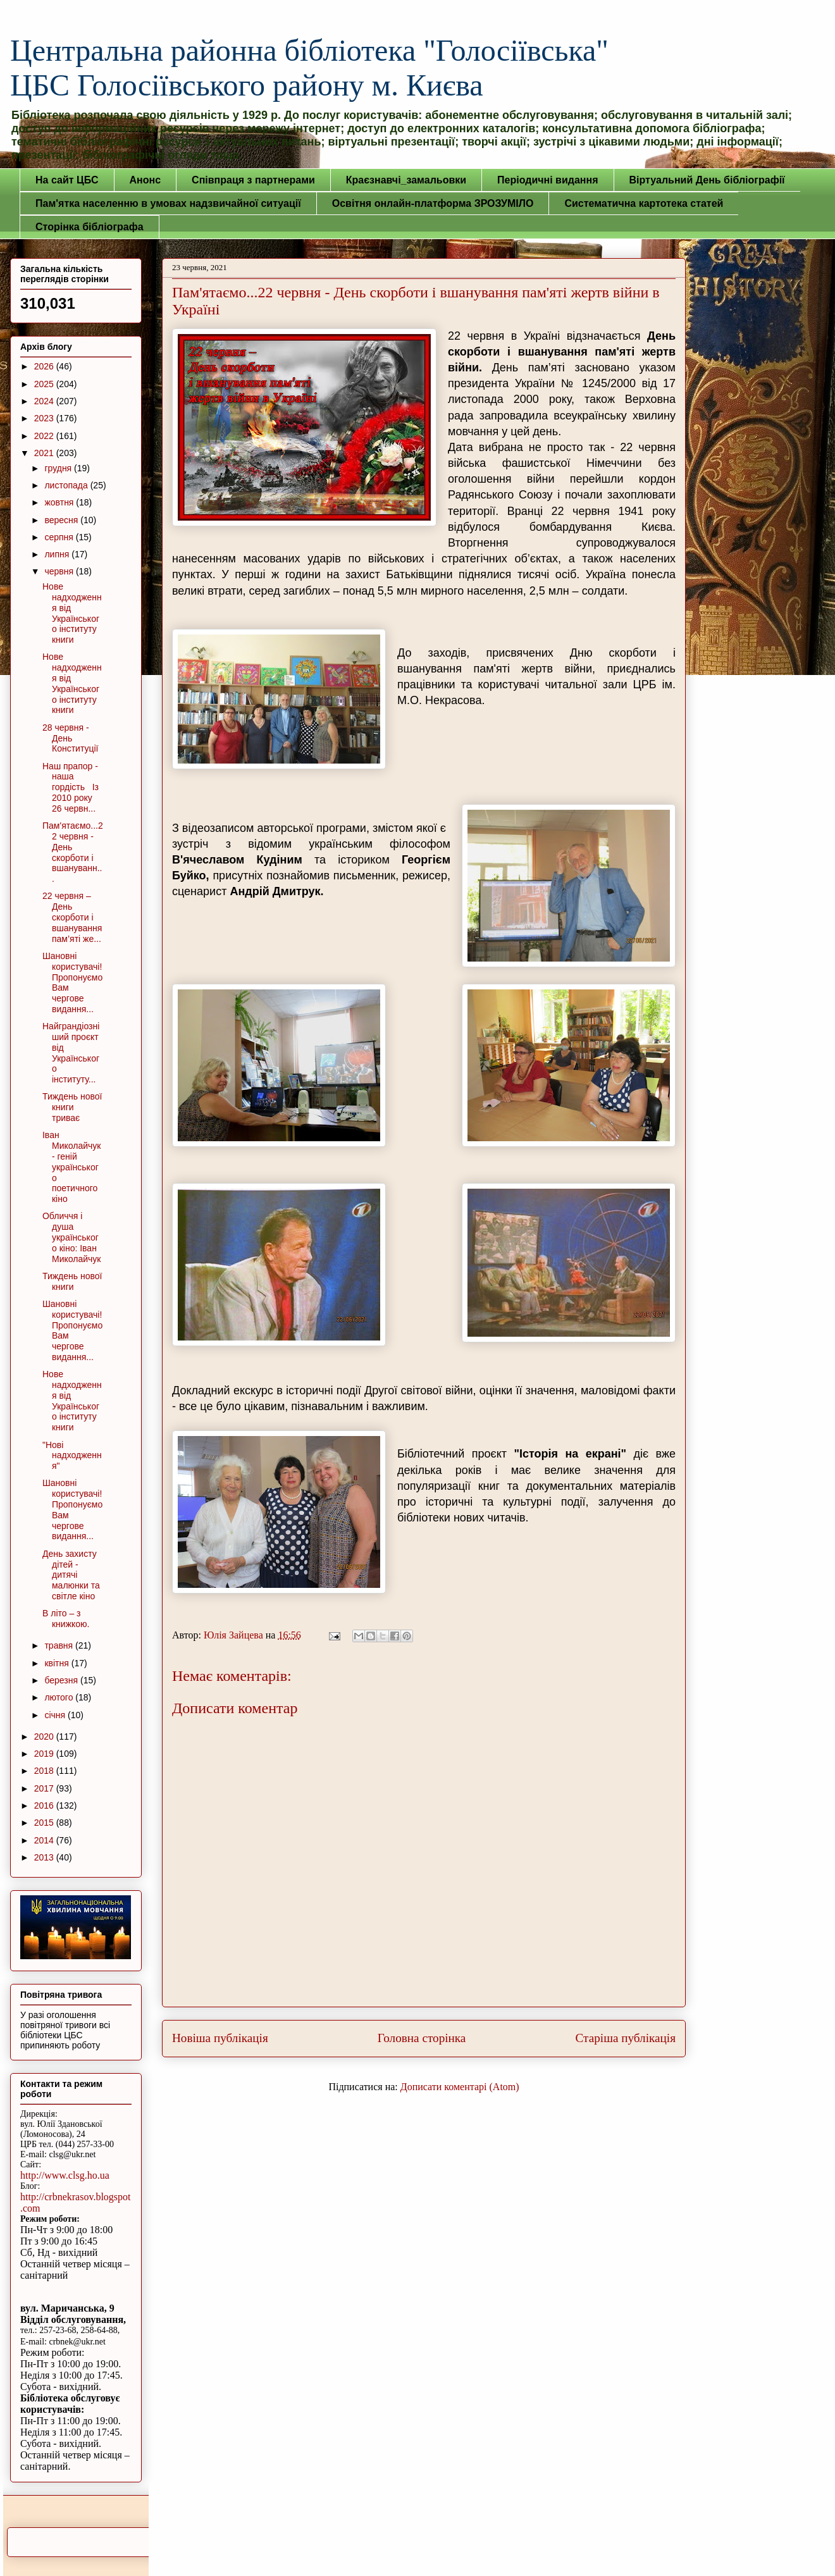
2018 (45, 1771)
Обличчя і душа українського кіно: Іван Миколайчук (71, 1237)
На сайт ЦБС (67, 180)
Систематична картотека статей (643, 203)
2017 (45, 1788)
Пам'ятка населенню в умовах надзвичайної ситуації (168, 203)
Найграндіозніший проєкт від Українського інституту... (70, 1052)
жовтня (60, 502)
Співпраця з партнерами (253, 180)
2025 (45, 384)
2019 (45, 1754)
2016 (45, 1805)
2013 (45, 1857)
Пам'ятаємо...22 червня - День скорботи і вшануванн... (72, 852)
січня (56, 1715)
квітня (57, 1663)
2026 (45, 366)
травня (59, 1645)
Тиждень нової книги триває (72, 1107)
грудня (59, 468)
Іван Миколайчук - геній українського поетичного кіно (71, 1167)
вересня (62, 520)
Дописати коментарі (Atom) (459, 2086)
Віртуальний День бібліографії (707, 180)
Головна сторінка (422, 2038)
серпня (59, 537)
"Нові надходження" (72, 1455)
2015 (45, 1822)
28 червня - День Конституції (70, 738)
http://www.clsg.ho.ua (64, 2175)
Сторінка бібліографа (89, 226)
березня (62, 1680)
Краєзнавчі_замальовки (406, 180)
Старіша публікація (626, 2038)
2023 (45, 418)
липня (57, 554)
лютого (59, 1697)
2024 (45, 401)
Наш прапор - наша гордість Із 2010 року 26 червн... (70, 787)
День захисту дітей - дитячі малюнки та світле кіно (71, 1575)
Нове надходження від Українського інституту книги (72, 613)
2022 (45, 436)
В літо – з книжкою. (66, 1618)
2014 (45, 1840)
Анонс (145, 180)
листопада (67, 485)
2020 (45, 1736)
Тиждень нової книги (72, 1281)
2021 (45, 453)
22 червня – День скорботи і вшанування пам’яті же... (72, 917)
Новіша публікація (220, 2038)
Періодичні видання (547, 180)
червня (60, 571)
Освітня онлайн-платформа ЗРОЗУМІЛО (433, 203)
